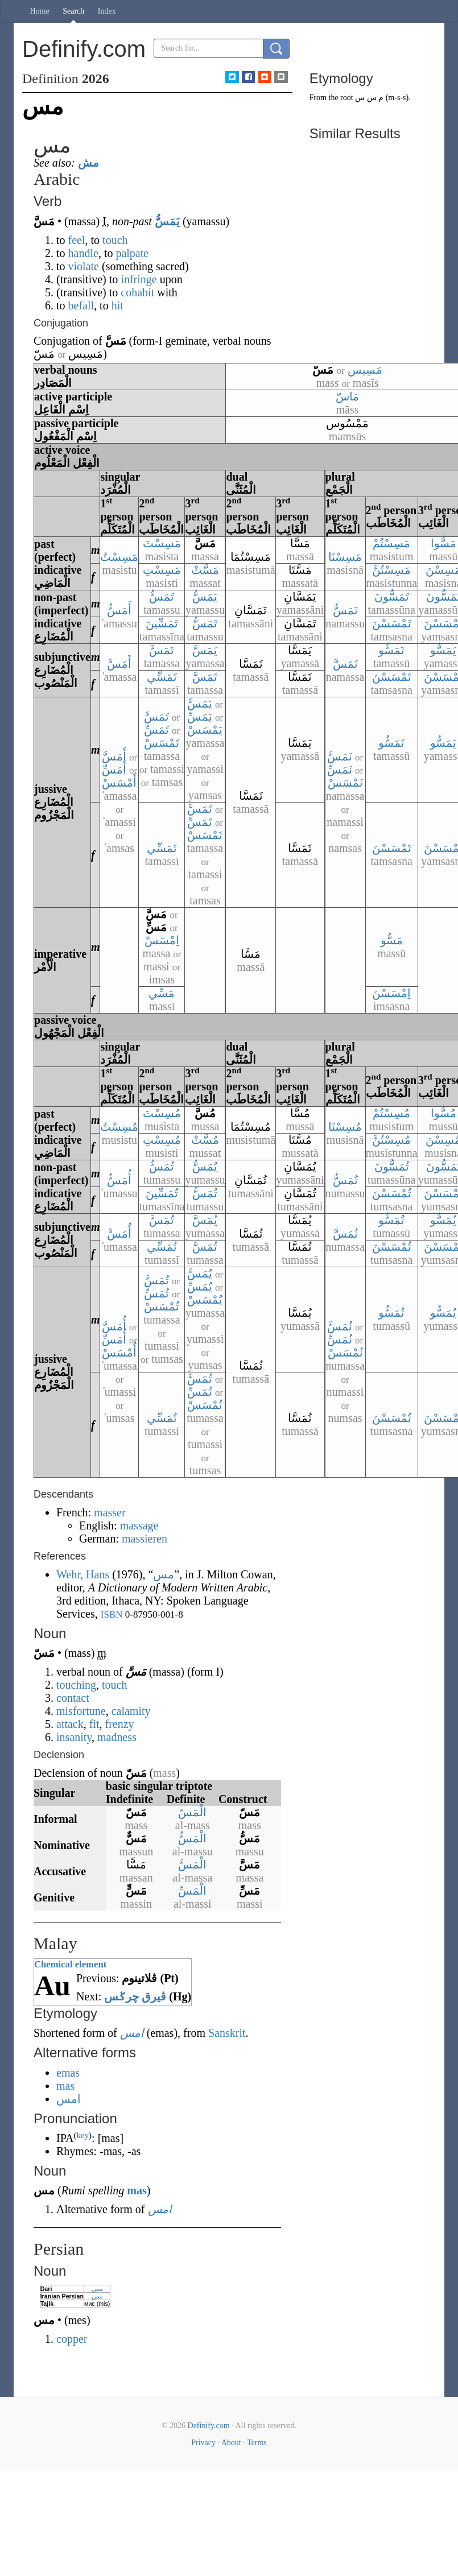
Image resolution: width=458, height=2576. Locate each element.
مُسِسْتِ (162, 1140)
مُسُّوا (443, 1113)
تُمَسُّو (391, 1220)
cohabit (137, 292)
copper (71, 2339)
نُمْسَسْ (345, 1352)
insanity (74, 1737)
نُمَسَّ (345, 1233)
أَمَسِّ (114, 769)
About (231, 2442)
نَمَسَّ (345, 664)
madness (117, 1737)
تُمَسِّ (156, 1293)
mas (65, 2085)
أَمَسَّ (119, 664)
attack (70, 1724)
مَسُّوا (443, 543)
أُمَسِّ (114, 1339)
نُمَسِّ (339, 1339)
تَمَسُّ (161, 596)
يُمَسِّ (199, 1286)
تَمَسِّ (156, 729)
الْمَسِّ (192, 1890)
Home (39, 11)
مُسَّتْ (205, 1140)
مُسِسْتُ (119, 1126)
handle (83, 253)
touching (76, 1684)
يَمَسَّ (204, 650)
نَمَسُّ (345, 610)
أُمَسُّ (119, 1180)
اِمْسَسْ (162, 940)
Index (107, 11)
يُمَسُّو (443, 1220)
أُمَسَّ (119, 1233)
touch (114, 240)
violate (83, 266)
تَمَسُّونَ (391, 596)
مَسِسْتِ (162, 570)
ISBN (112, 1614)
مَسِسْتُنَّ (391, 570)
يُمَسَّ (204, 1220)
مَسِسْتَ (162, 543)
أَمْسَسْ (119, 782)
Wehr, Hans (82, 1574)
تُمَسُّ (161, 1166)
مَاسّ (347, 396)
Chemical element (70, 1964)
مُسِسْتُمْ (391, 1113)
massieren (144, 1538)
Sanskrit (227, 2033)
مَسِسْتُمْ (391, 543)
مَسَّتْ (205, 570)
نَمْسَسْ (345, 782)
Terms (257, 2442)
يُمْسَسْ (204, 1299)
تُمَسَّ (161, 1220)
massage (139, 1525)
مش (88, 162)
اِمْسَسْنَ (391, 993)
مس (97, 2288)
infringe (138, 279)
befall (81, 305)
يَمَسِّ (199, 716)
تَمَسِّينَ (162, 623)
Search (73, 11)
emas (68, 2072)
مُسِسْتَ (162, 1113)
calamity (131, 1711)
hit (117, 305)
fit (94, 1724)
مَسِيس (365, 369)
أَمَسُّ (119, 610)
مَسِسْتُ (119, 557)
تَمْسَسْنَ (391, 623)
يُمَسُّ (204, 1166)
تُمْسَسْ (161, 1306)
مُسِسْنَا (345, 1126)
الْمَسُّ (192, 1838)
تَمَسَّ (161, 650)
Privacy (203, 2442)
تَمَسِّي (162, 677)
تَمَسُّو (391, 650)
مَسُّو (392, 940)
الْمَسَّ (192, 1864)
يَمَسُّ (167, 221)
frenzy (119, 1724)
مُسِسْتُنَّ (391, 1140)
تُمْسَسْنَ (391, 1193)
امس (132, 2033)
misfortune (81, 1711)
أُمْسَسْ (119, 1352)
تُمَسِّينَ (162, 1193)
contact (72, 1698)
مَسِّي (161, 993)
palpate (131, 253)
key (82, 2135)
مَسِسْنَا (345, 557)
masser (110, 1512)
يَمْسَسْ (204, 729)
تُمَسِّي (162, 1247)
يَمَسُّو (443, 650)
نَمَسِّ (339, 769)
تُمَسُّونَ (391, 1166)
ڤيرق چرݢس (135, 1996)
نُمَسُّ (345, 1180)
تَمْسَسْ (161, 743)
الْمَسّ (192, 1812)
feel (76, 240)
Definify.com (209, 2425)
